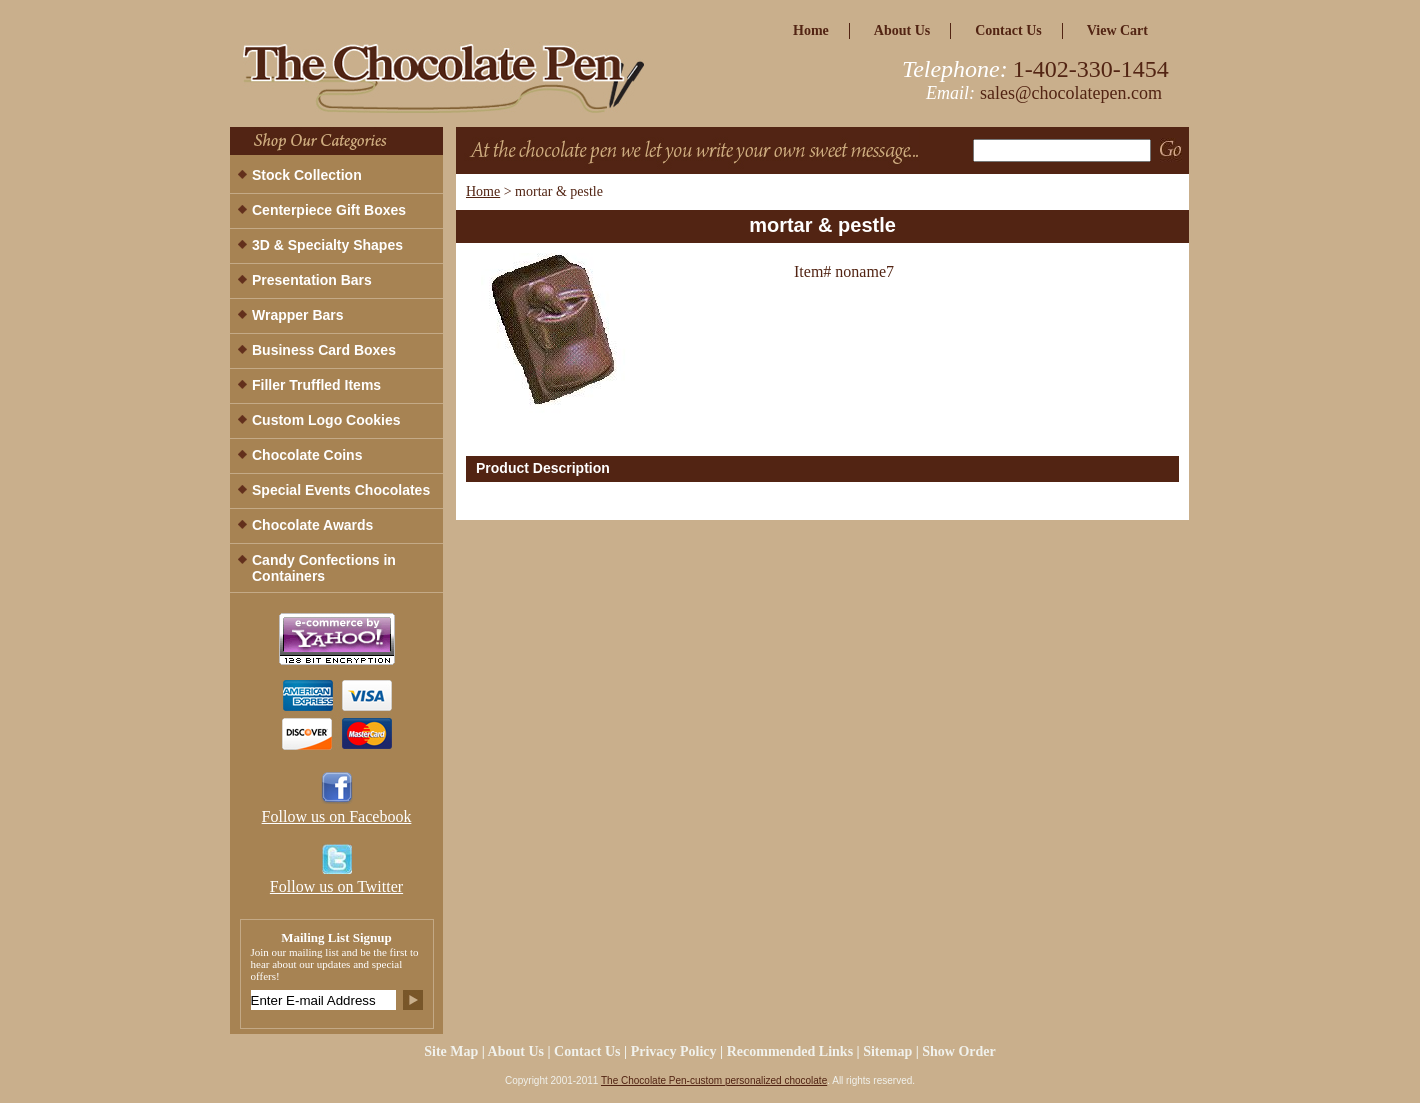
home (811, 30)
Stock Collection (307, 175)
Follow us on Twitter (336, 886)
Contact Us (1008, 30)
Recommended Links (790, 1051)
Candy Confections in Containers (324, 568)
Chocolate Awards (312, 525)
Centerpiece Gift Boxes (329, 210)
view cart (1117, 30)
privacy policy (674, 1051)
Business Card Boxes (324, 350)
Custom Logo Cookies (326, 420)
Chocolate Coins (307, 455)
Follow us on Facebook (337, 816)
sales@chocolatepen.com (1071, 93)
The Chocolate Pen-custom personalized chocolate (714, 1080)
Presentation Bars (312, 280)
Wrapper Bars (298, 315)
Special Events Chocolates (341, 490)
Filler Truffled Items (316, 385)
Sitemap (887, 1051)
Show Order (959, 1051)
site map (451, 1051)
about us (902, 30)
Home (483, 191)
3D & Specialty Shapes (327, 245)
